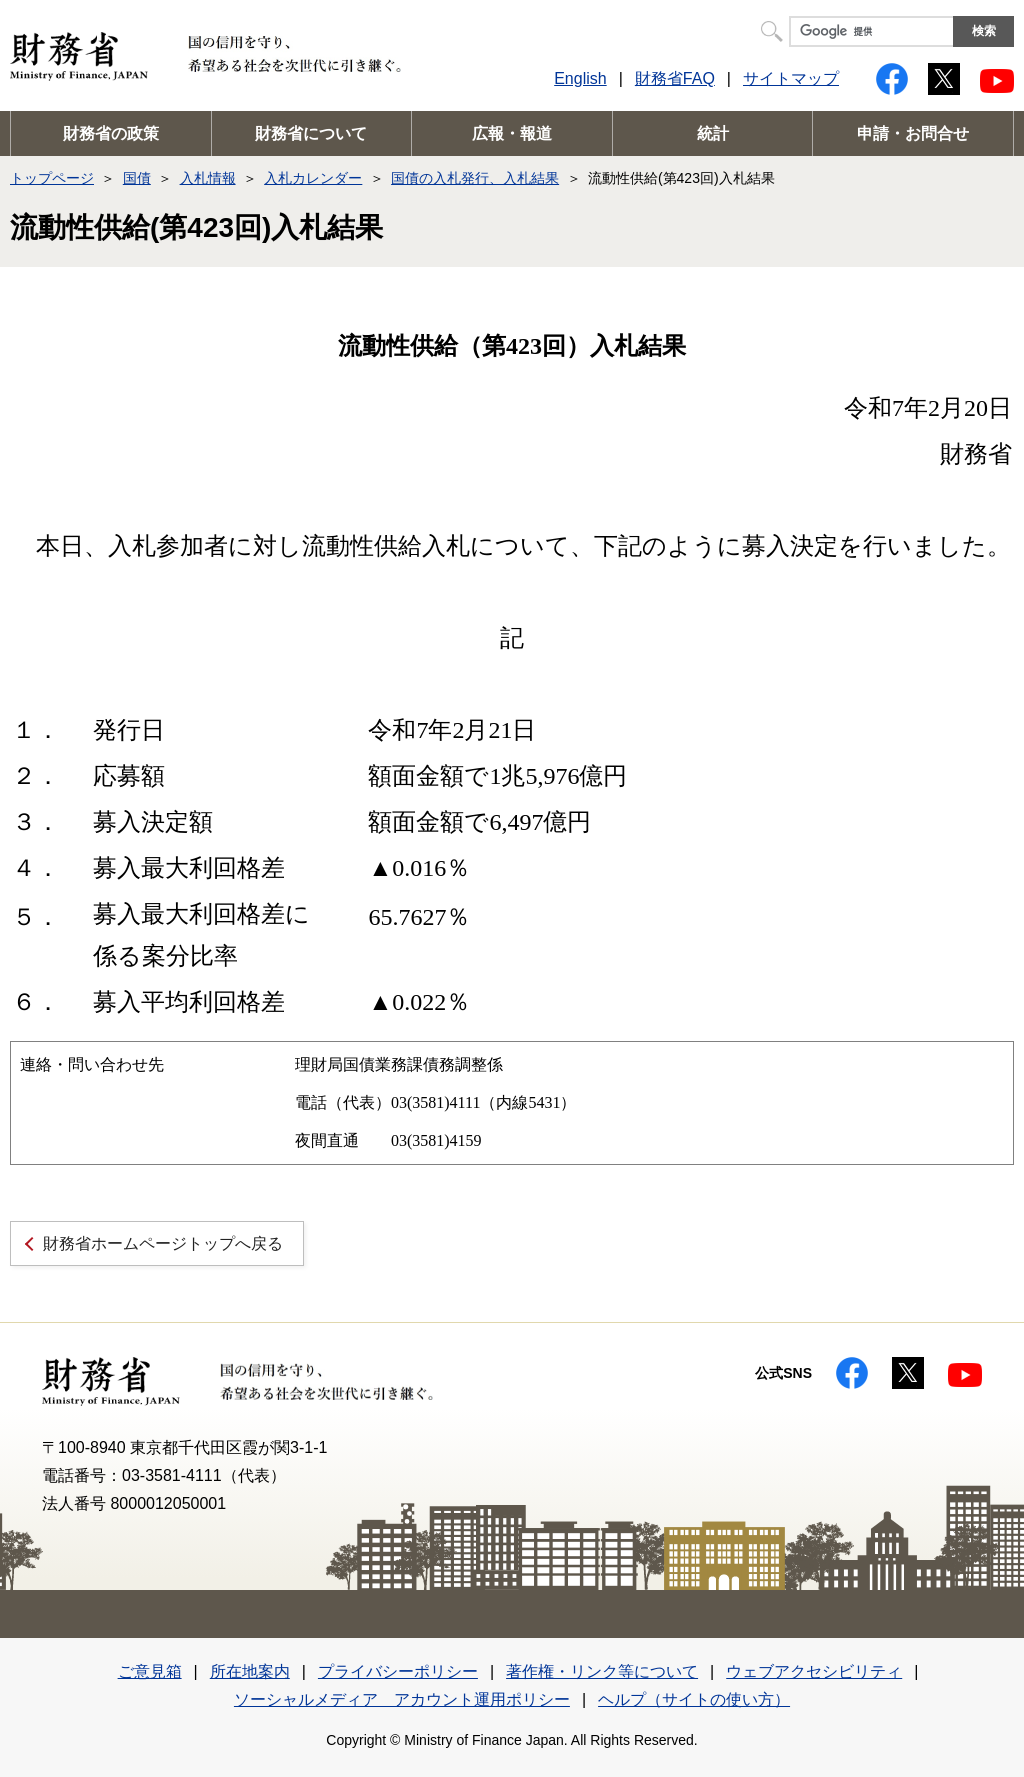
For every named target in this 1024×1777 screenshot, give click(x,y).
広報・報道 (512, 133)
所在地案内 (250, 1671)
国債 (137, 178)
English (580, 78)
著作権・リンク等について (602, 1671)
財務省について (311, 133)
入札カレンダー (313, 178)
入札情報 (208, 178)
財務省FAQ (675, 78)
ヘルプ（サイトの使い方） (694, 1699)
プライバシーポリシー (398, 1671)
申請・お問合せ (913, 133)
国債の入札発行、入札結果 (475, 178)
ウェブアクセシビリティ (814, 1671)
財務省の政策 (111, 133)
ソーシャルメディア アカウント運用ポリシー (402, 1699)
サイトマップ (791, 78)
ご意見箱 (150, 1671)
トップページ (52, 178)
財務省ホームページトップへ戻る (163, 1243)
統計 (713, 133)
